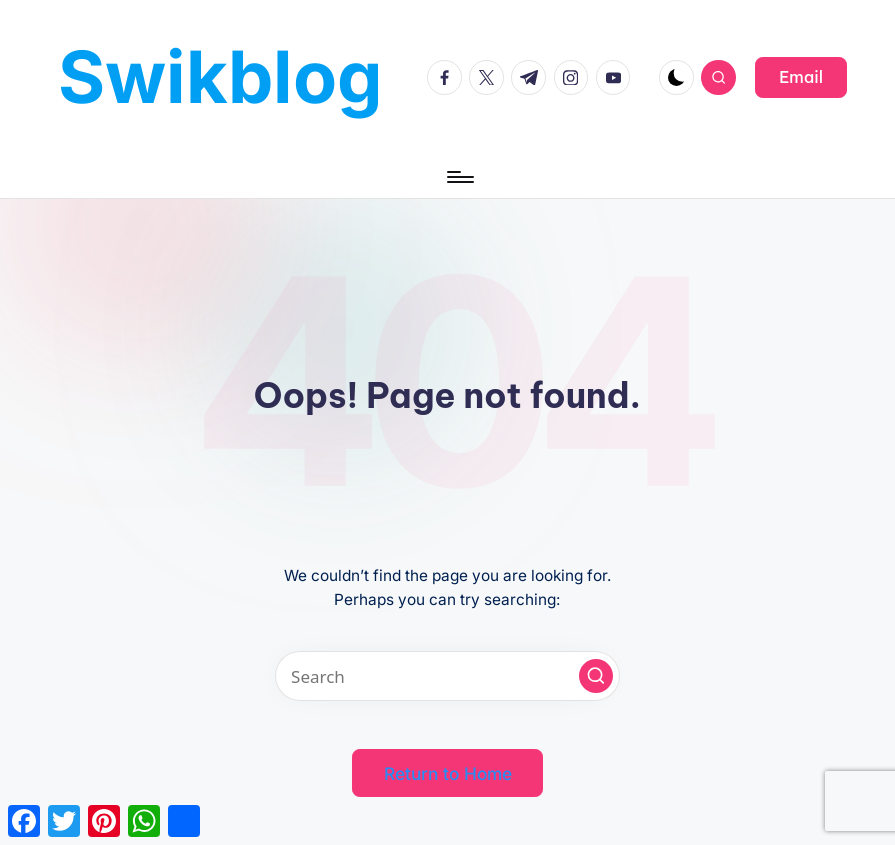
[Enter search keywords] (448, 676)
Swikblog (220, 76)
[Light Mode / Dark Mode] (676, 77)
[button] (801, 77)
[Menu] (459, 176)
